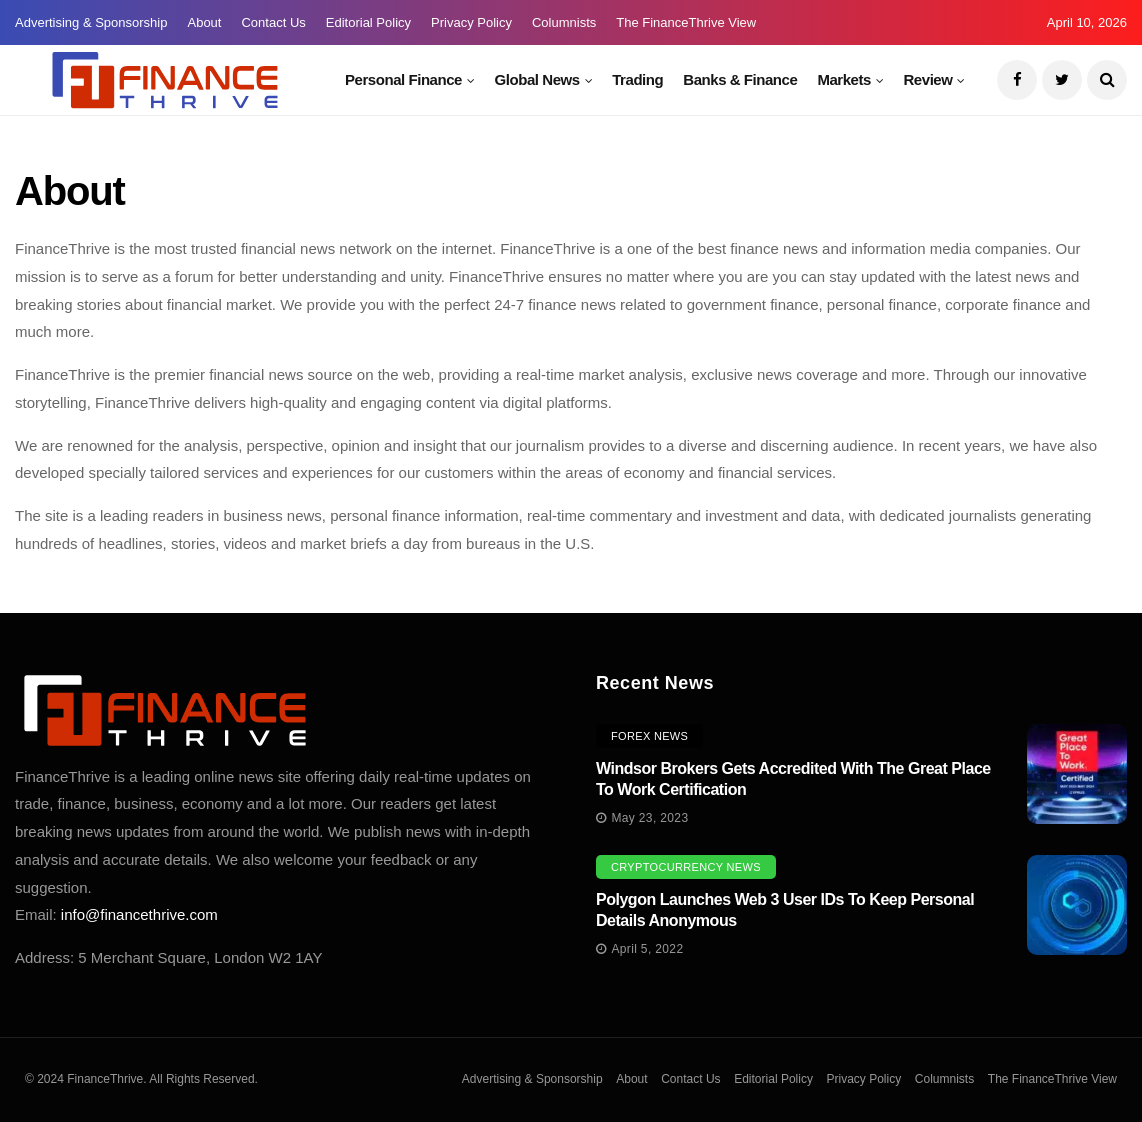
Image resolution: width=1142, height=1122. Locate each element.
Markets (844, 79)
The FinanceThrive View (686, 22)
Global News (537, 79)
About (204, 22)
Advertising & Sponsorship (91, 22)
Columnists (564, 22)
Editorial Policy (368, 22)
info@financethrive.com (139, 914)
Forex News (649, 736)
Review (927, 79)
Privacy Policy (471, 22)
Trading (637, 79)
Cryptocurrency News (686, 867)
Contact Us (273, 22)
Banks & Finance (740, 79)
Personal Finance (403, 79)
